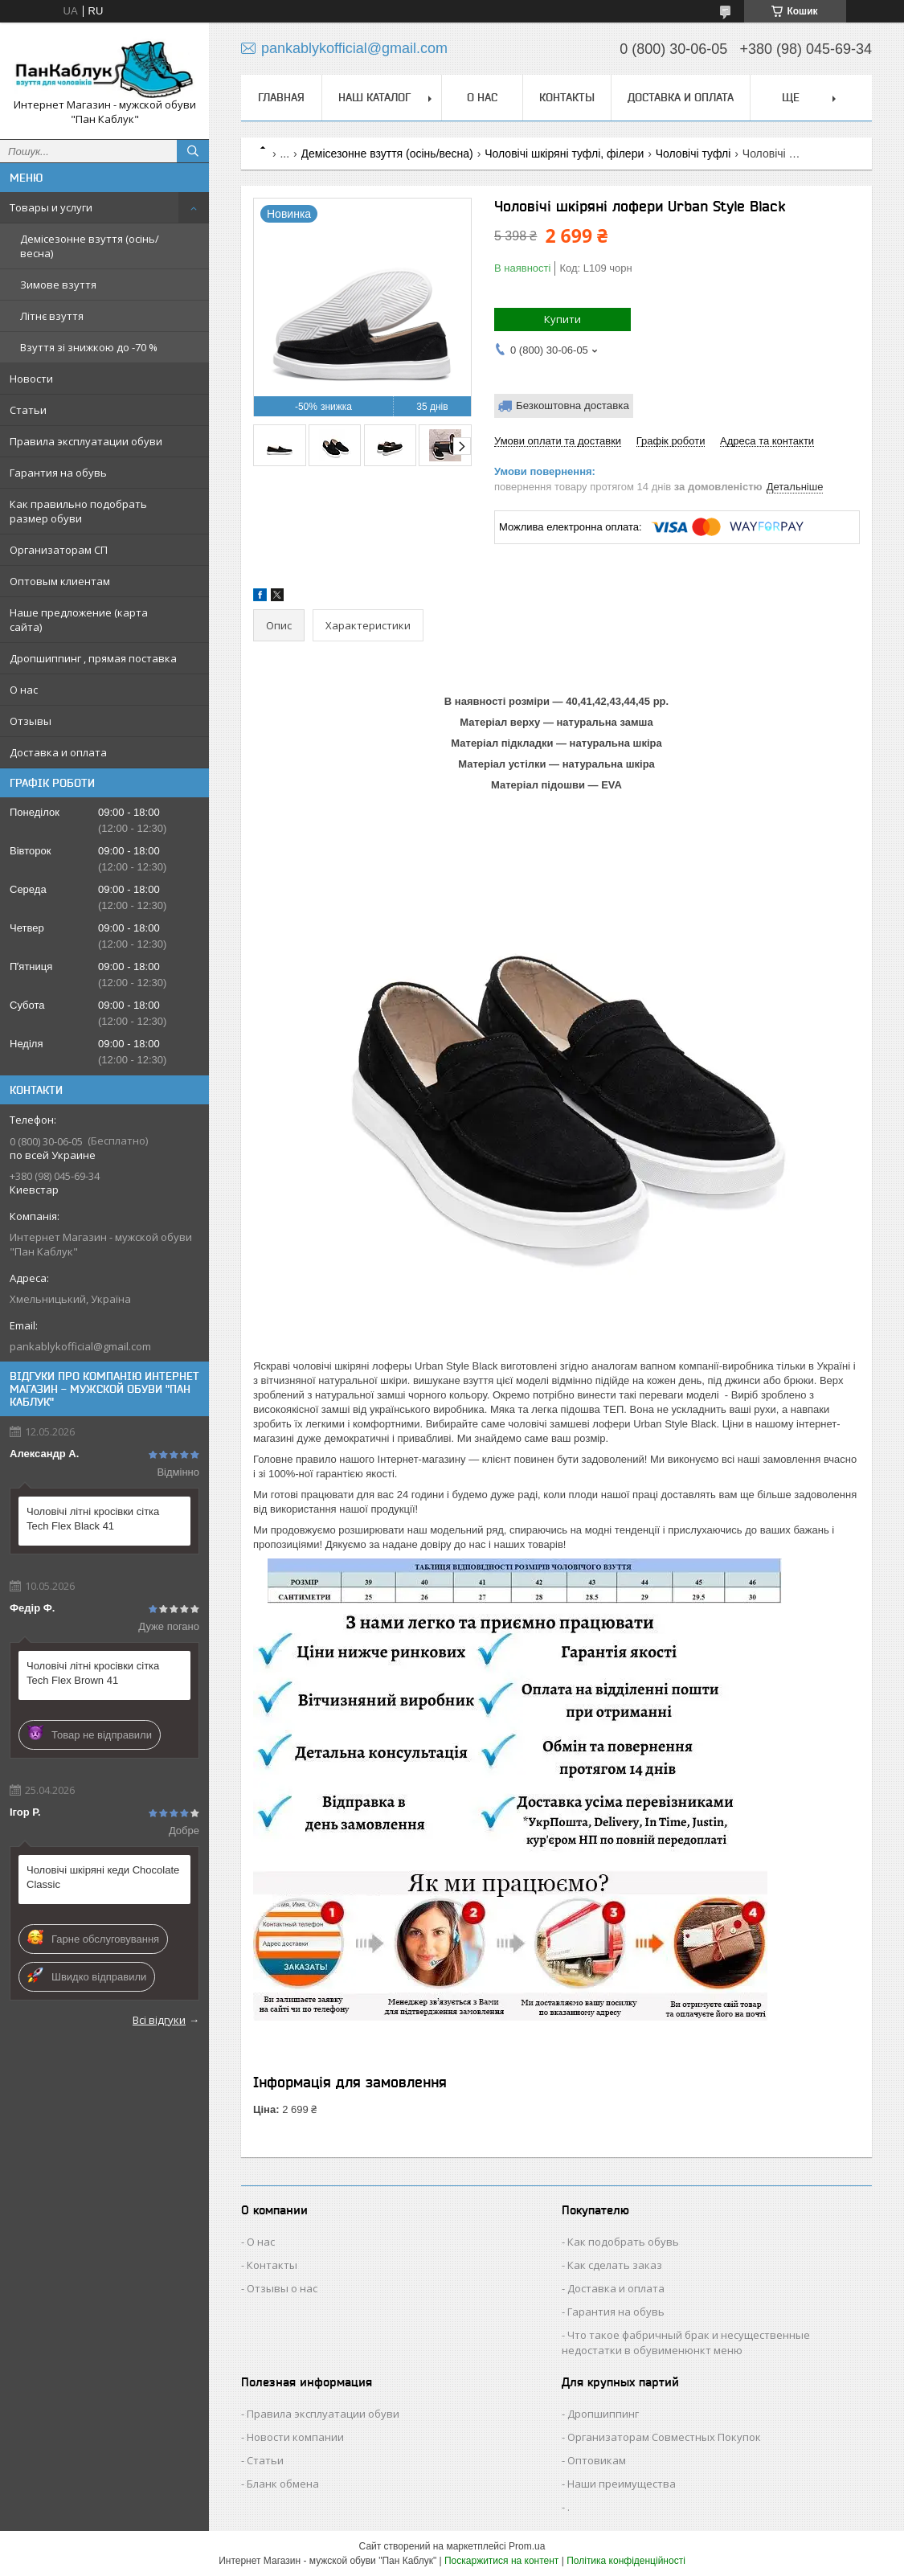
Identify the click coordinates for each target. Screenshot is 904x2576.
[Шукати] (193, 151)
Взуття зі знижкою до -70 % (88, 347)
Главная (281, 97)
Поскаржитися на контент (501, 2560)
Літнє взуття (52, 316)
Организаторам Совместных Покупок (664, 2437)
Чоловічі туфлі (693, 153)
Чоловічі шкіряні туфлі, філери (564, 153)
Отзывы (30, 721)
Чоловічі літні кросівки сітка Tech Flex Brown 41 (93, 1673)
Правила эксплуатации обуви (86, 441)
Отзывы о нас (282, 2288)
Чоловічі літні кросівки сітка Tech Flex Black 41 (93, 1518)
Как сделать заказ (614, 2265)
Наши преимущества (621, 2483)
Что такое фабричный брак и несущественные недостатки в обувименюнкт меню (686, 2342)
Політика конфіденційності (626, 2560)
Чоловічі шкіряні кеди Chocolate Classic (103, 1877)
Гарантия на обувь (58, 472)
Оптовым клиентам (60, 581)
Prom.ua (527, 2546)
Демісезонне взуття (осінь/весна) (89, 245)
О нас (24, 689)
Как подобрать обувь (623, 2241)
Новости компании (295, 2437)
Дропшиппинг (603, 2413)
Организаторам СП (59, 550)
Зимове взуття (58, 284)
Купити (562, 319)
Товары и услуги (51, 207)
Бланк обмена (283, 2483)
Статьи (28, 410)
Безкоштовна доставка (572, 405)
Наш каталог (374, 97)
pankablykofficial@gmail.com (80, 1346)
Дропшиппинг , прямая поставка (93, 658)
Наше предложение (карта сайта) (79, 619)
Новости (31, 378)
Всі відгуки (159, 2020)
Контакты (567, 97)
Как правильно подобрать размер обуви (78, 511)
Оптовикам (596, 2460)
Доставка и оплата (58, 752)
